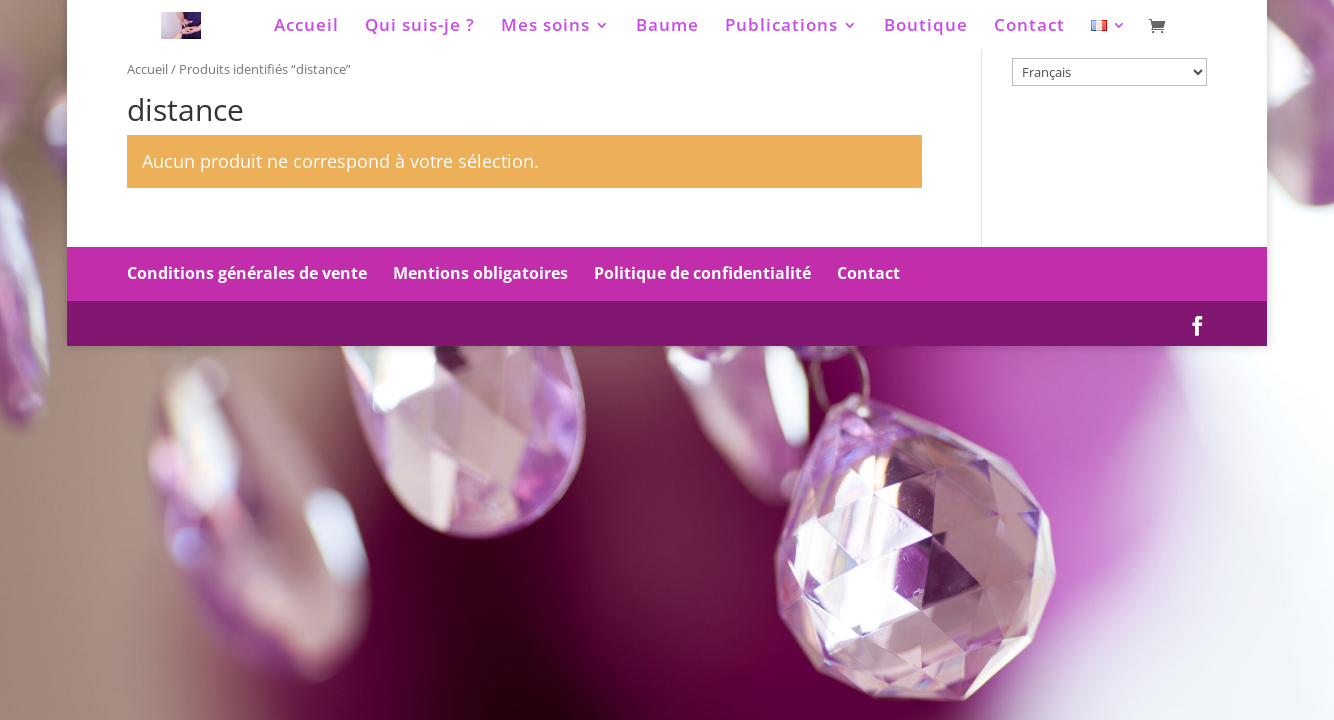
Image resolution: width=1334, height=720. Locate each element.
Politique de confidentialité (702, 273)
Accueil (306, 27)
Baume (667, 27)
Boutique (926, 27)
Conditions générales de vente (247, 273)
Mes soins (545, 27)
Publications (781, 27)
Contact (1029, 27)
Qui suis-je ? (420, 27)
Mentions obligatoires (480, 273)
